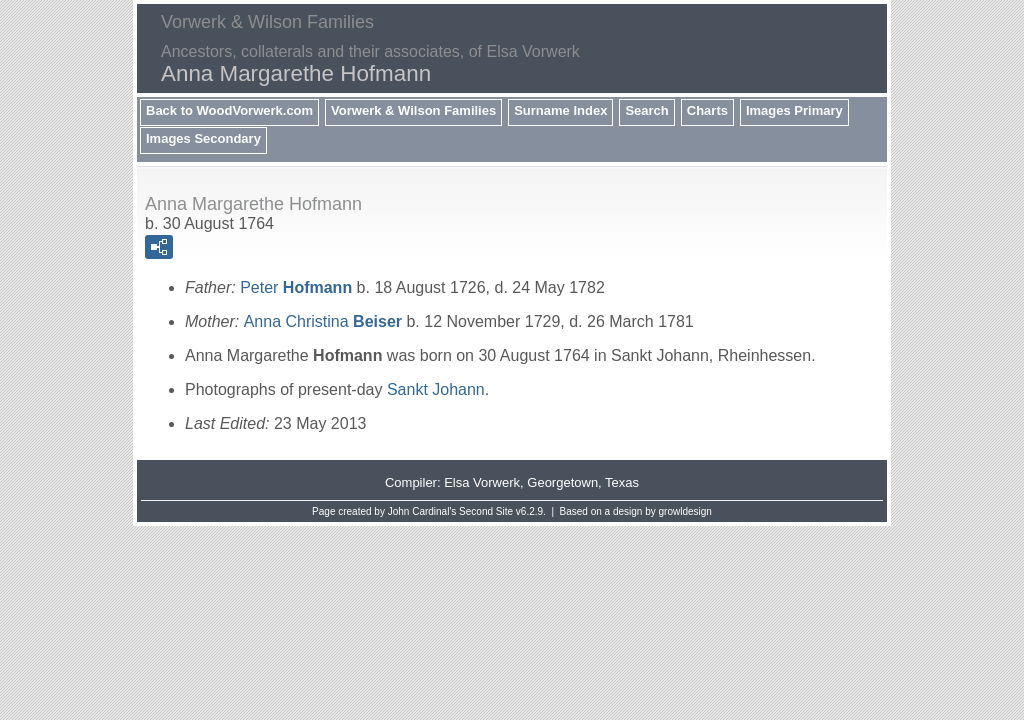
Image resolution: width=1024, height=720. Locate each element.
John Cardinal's (422, 511)
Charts (707, 110)
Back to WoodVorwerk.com (229, 110)
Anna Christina (323, 321)
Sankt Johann (436, 389)
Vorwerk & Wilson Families (413, 110)
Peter (296, 287)
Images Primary (794, 110)
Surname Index (560, 110)
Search (646, 110)
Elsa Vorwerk (482, 482)
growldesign (685, 511)
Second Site (486, 511)
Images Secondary (203, 138)
